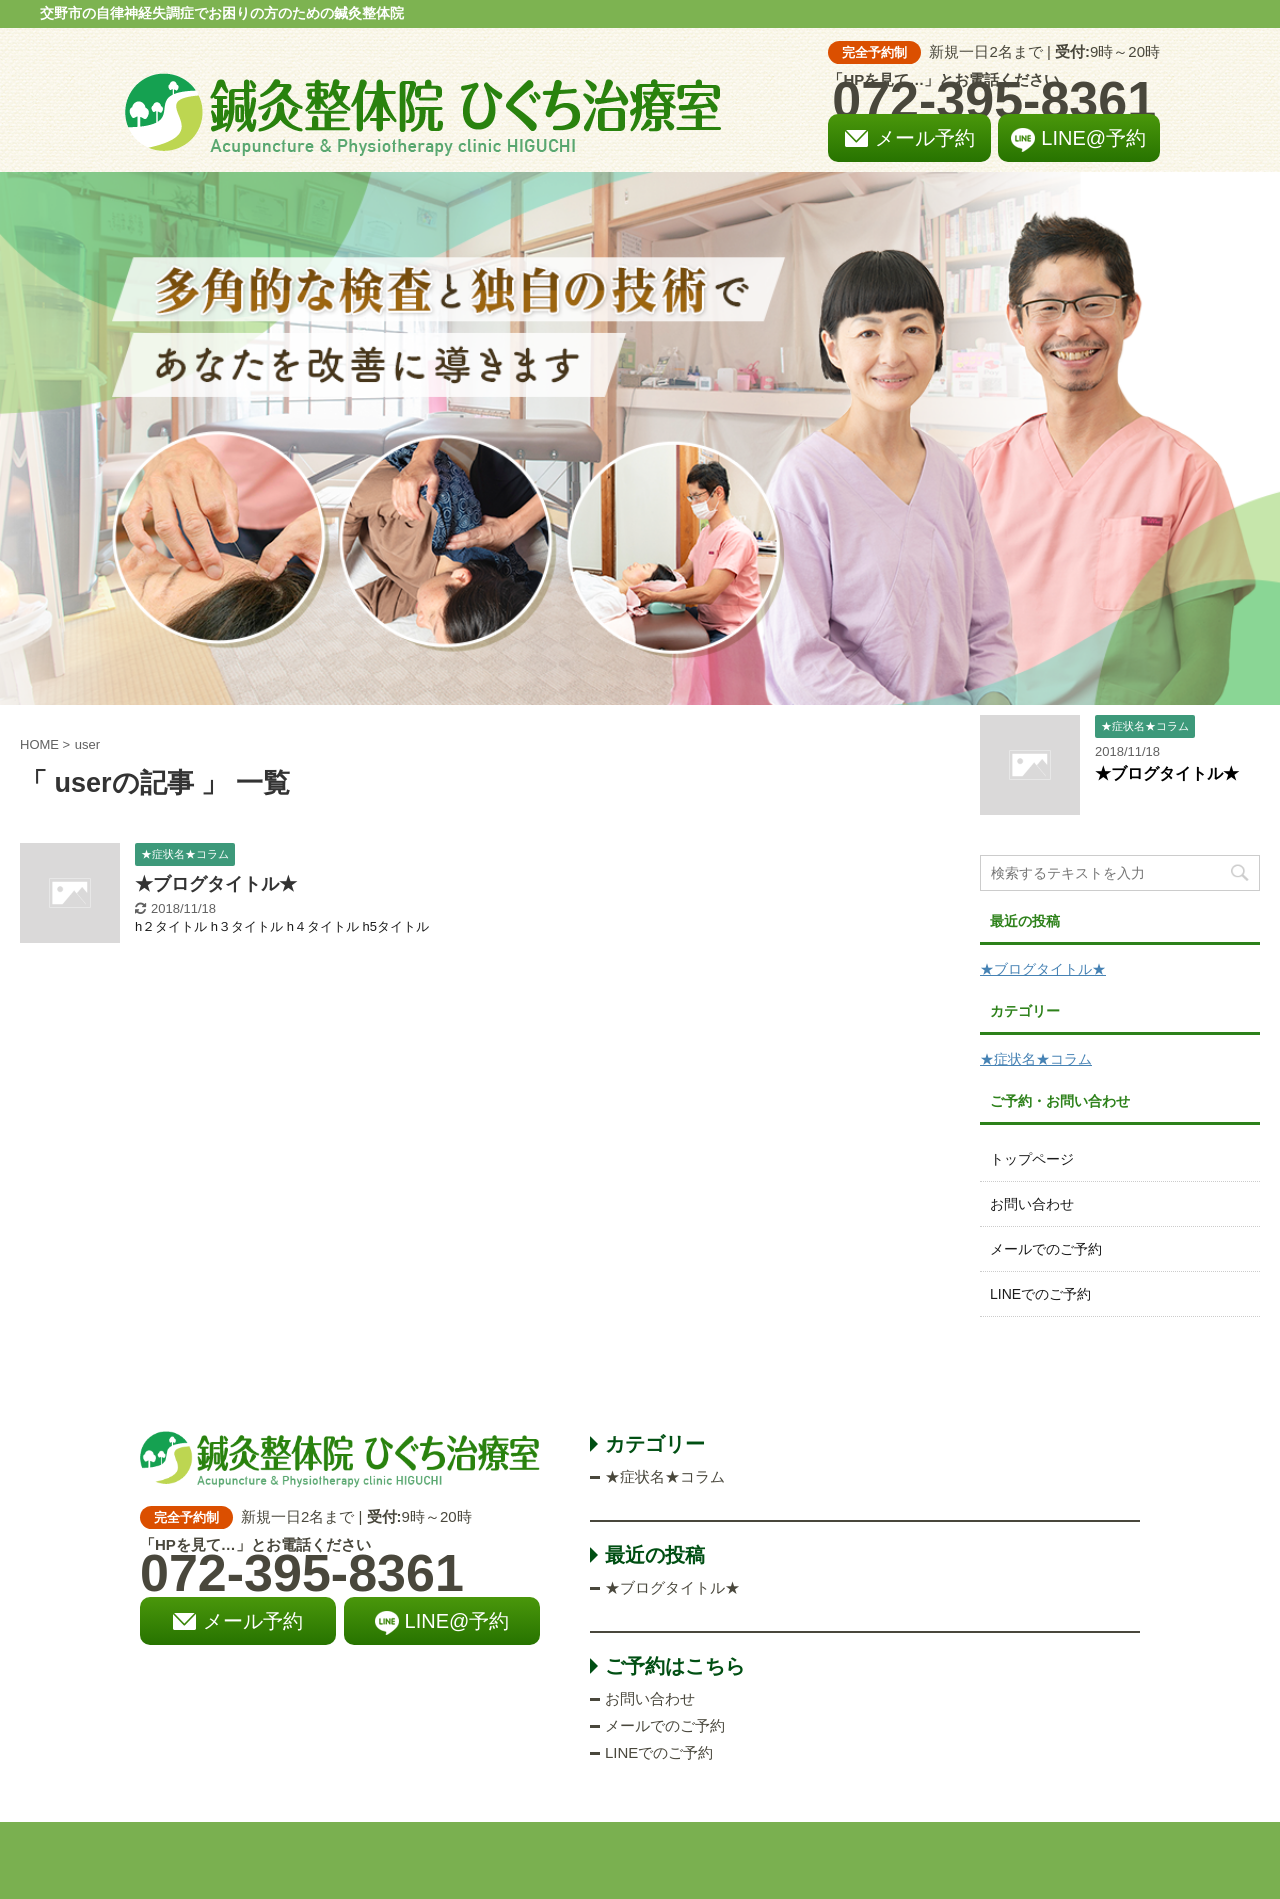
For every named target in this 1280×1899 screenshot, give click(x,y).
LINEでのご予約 (1040, 1294)
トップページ (1032, 1159)
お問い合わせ (1032, 1204)
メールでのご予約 (1046, 1249)
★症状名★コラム (1036, 1059)
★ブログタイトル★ (216, 884)
